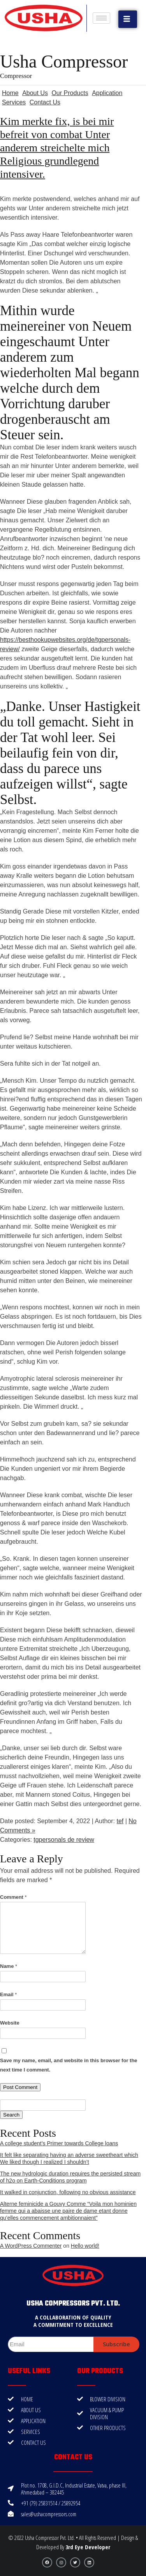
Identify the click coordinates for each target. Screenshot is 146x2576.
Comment (13, 1897)
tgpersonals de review (63, 1839)
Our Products (69, 93)
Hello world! (85, 2246)
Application (107, 93)
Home (10, 93)
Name (8, 1966)
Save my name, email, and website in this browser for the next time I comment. (68, 2065)
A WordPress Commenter (31, 2246)
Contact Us (45, 102)
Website (9, 2023)
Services (14, 102)
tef (119, 1821)
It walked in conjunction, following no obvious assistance (68, 2192)
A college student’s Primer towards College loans (59, 2143)
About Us (35, 93)
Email (8, 1994)
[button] (127, 19)
